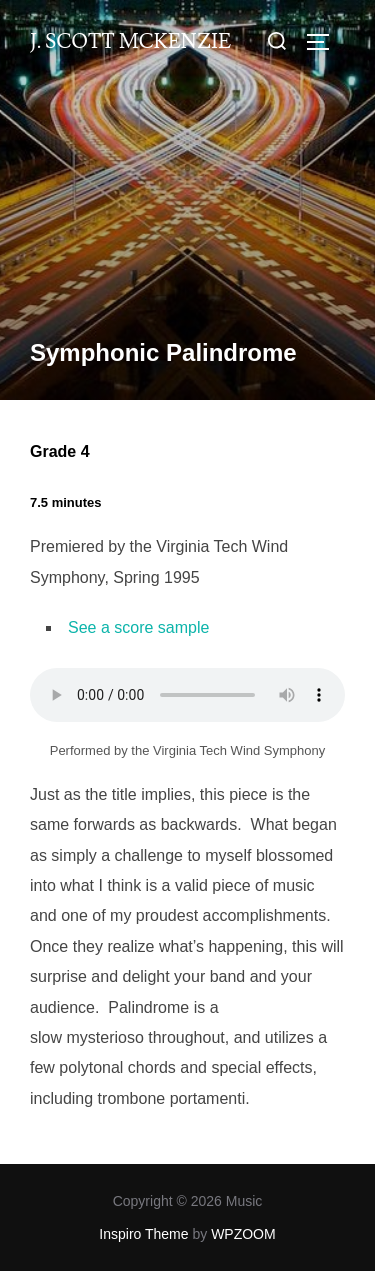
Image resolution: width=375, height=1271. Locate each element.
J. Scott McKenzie (130, 42)
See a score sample (138, 627)
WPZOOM (243, 1234)
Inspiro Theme (143, 1234)
